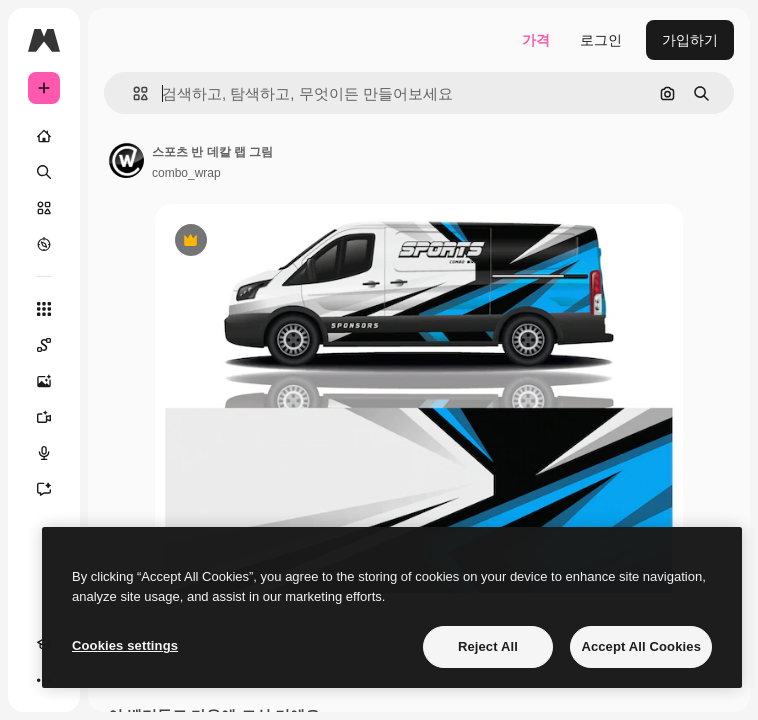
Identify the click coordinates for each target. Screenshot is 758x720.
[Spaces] (44, 345)
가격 (536, 40)
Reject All (488, 646)
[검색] (44, 172)
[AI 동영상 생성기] (44, 417)
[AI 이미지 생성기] (44, 381)
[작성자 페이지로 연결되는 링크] (126, 160)
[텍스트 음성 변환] (44, 453)
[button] (132, 93)
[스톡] (44, 208)
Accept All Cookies (641, 646)
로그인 (601, 40)
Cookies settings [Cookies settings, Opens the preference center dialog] (125, 645)
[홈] (44, 136)
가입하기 (690, 40)
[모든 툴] (44, 309)
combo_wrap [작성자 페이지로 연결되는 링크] (186, 173)
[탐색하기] (44, 244)
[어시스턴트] (44, 489)
